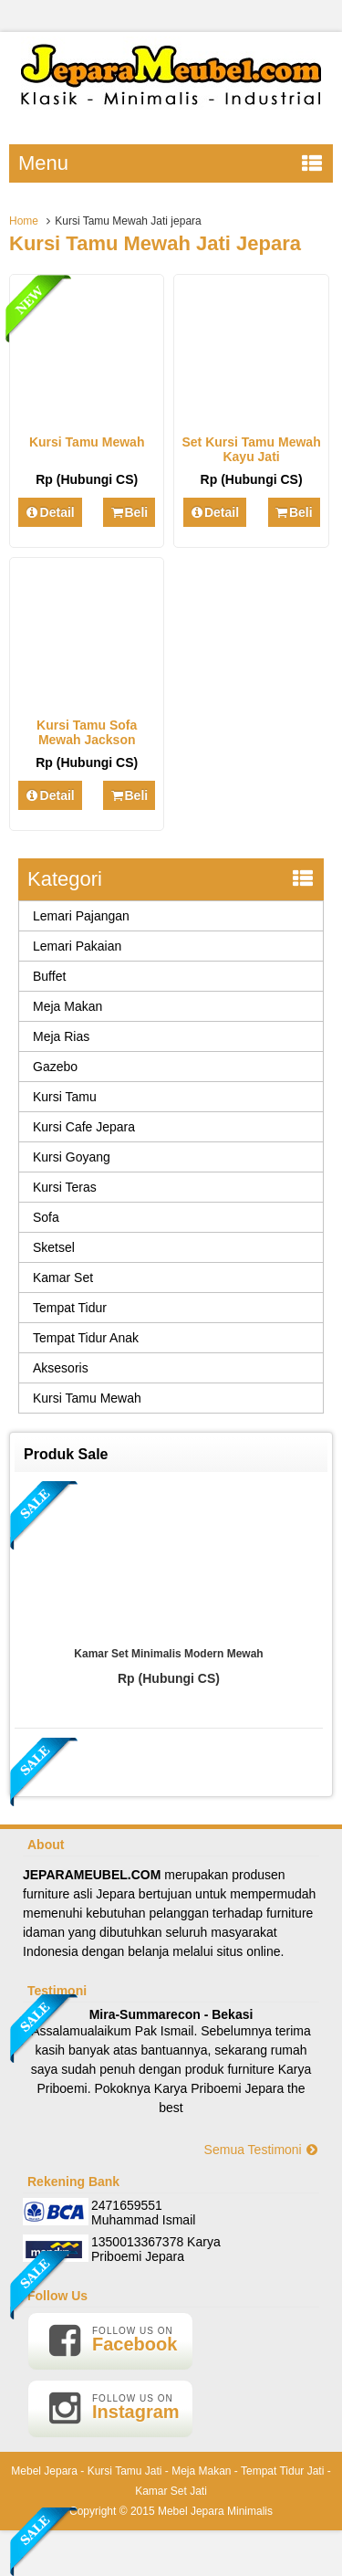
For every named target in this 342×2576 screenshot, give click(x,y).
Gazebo (55, 1066)
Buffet (49, 976)
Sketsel (54, 1247)
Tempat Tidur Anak (86, 1337)
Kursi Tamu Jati (125, 2471)
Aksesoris (60, 1368)
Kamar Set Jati (171, 2491)
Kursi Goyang (71, 1157)
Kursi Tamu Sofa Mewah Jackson (86, 732)
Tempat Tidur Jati (282, 2471)
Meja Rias (61, 1036)
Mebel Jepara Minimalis (215, 2511)
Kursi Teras (65, 1187)
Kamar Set (63, 1277)
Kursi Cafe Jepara (84, 1127)
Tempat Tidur (70, 1307)
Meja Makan (67, 1006)
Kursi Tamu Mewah (87, 442)
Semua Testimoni (261, 2149)
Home (23, 221)
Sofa (46, 1217)
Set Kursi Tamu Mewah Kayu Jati (250, 449)
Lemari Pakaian (77, 946)
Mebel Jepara (44, 2471)
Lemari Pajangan (81, 916)
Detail (50, 512)
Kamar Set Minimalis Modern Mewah (168, 1653)
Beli (129, 512)
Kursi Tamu (65, 1096)
